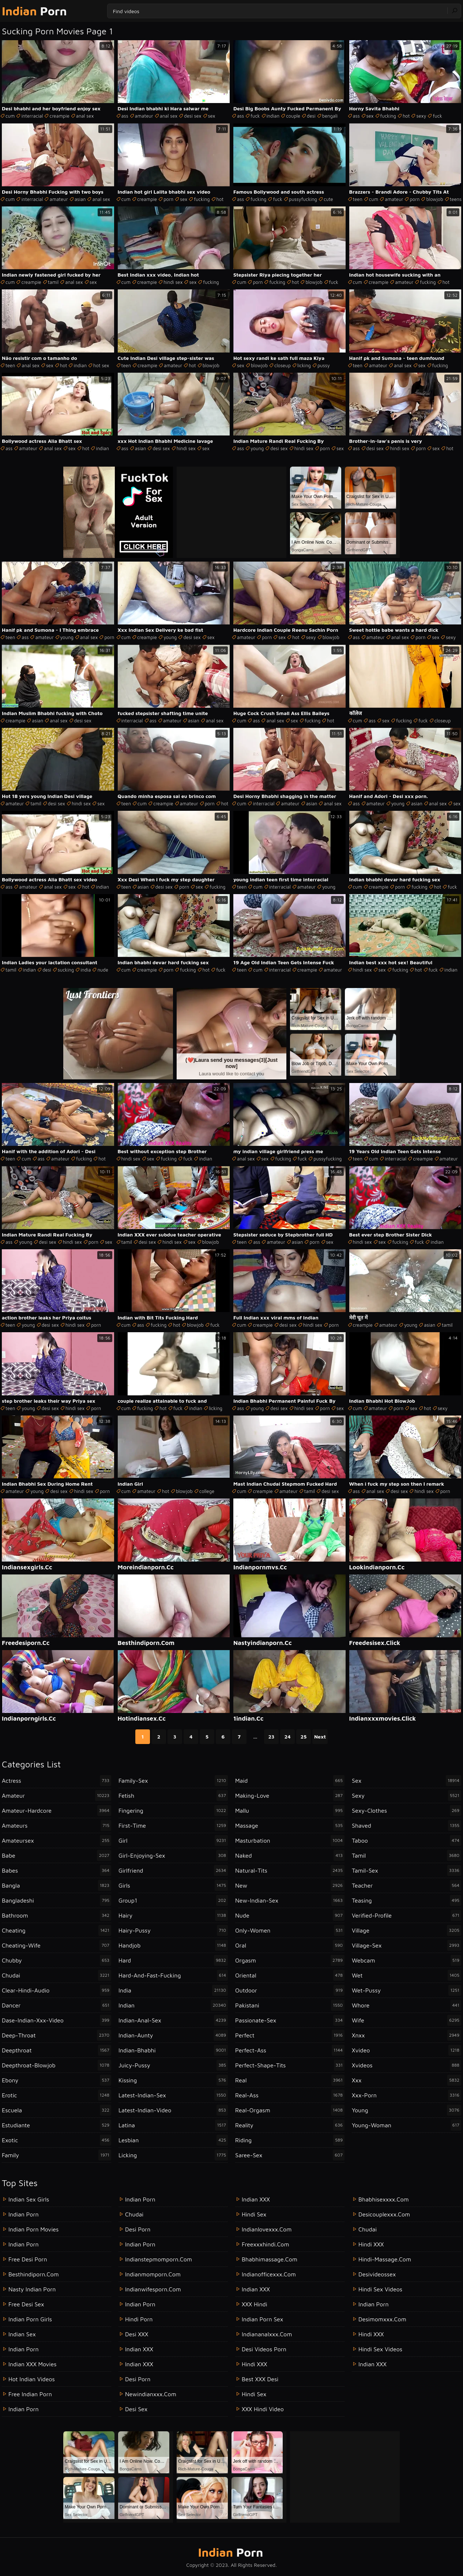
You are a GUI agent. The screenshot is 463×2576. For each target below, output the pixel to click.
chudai (56, 1975)
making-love (290, 1795)
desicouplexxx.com (384, 2214)
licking (304, 365)
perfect (290, 2035)
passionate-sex (290, 2020)
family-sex (173, 1780)
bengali (330, 116)
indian (273, 116)
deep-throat (56, 2035)
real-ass (290, 2095)
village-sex (406, 1945)
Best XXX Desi (260, 2379)
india (85, 970)
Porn (34, 11)
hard (173, 1960)
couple (293, 116)
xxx (406, 2080)
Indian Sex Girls (28, 2199)
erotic (56, 2095)
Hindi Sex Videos (380, 2289)
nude (102, 970)
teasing (406, 1900)
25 (303, 1736)
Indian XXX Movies (32, 2364)
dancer (56, 2005)
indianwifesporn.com (153, 2289)
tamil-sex (406, 1870)
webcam (406, 1960)
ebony (56, 2080)
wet (406, 1975)
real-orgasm (290, 2110)
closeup (282, 365)
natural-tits (290, 1870)
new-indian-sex (290, 1900)
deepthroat (56, 2050)
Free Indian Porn (30, 2394)
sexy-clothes (406, 1810)
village (406, 1930)
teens (456, 199)
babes (56, 1870)
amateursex (56, 1840)
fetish (173, 1795)
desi (311, 116)
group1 (173, 1900)
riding (290, 2140)
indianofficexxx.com (269, 2274)
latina (173, 2125)
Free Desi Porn (27, 2259)
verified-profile (406, 1915)
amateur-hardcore (56, 1810)
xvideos (406, 2065)
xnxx (406, 2035)
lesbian (173, 2140)
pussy (323, 365)
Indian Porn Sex (262, 2319)
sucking (66, 970)
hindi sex (172, 282)
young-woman (406, 2125)
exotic (56, 2140)
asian (80, 199)
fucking (388, 116)
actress (56, 1780)
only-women (290, 1930)
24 (287, 1736)
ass (124, 116)
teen (357, 199)
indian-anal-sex (173, 2020)
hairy (173, 1915)
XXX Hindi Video (263, 2409)
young (257, 448)
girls (173, 1885)
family (56, 2155)
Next (320, 1736)
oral (290, 1945)
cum (10, 116)
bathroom (56, 1915)
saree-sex (290, 2155)
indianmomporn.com (153, 2274)
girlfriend (173, 1870)
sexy (421, 116)
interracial (32, 116)
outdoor (290, 1990)
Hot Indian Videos (31, 2379)
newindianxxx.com (150, 2394)
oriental (290, 1975)
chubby (56, 1960)
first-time (173, 1825)
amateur (144, 116)
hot (406, 116)
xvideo (406, 2050)
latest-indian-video (173, 2110)
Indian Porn (23, 2214)
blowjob (434, 199)
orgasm (290, 1960)
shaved (406, 1825)
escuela (56, 2110)
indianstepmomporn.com (158, 2259)
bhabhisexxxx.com (383, 2199)
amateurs (56, 1825)
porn (168, 199)
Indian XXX (139, 2349)
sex (211, 116)
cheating (56, 1930)
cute (328, 199)
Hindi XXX (254, 2364)
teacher (406, 1885)
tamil (53, 282)
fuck (255, 116)
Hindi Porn (139, 2319)
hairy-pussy (173, 1930)
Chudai (367, 2229)
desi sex (192, 116)
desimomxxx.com (382, 2319)
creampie (59, 116)
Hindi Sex (254, 2214)
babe (56, 1855)
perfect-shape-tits (290, 2065)
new (290, 1885)
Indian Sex (22, 2334)
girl (173, 1840)
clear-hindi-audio (56, 1990)
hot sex (101, 365)
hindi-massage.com (384, 2259)
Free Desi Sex (26, 2304)
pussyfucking (303, 199)
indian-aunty (173, 2035)
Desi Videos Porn (264, 2349)
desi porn (137, 2229)
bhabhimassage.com (269, 2259)
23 (271, 1736)
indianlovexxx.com (266, 2229)
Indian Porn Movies (33, 2229)
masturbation (290, 1840)
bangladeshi (56, 1900)
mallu (290, 1810)
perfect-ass (290, 2050)
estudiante (56, 2125)
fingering (173, 1810)
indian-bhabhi (173, 2050)
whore (406, 2005)
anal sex (85, 116)
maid (290, 1780)
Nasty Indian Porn (32, 2289)
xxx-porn (406, 2095)
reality (290, 2125)
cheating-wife (56, 1945)
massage (290, 1825)
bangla (56, 1885)
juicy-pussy (173, 2065)
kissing (173, 2080)
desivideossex (377, 2274)
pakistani (290, 2005)
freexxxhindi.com (265, 2244)
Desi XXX (136, 2334)
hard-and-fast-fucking (173, 1975)
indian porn (140, 2199)
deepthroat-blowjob (56, 2065)
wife (406, 2020)
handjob (173, 1945)
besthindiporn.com (33, 2274)
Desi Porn (137, 2379)
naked (290, 1855)
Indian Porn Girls (30, 2319)
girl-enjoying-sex (173, 1855)
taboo (406, 1840)
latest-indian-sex (173, 2095)
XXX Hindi (254, 2304)
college (206, 1491)
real (290, 2080)
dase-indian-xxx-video (56, 2020)
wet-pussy (406, 1990)
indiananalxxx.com (267, 2334)
